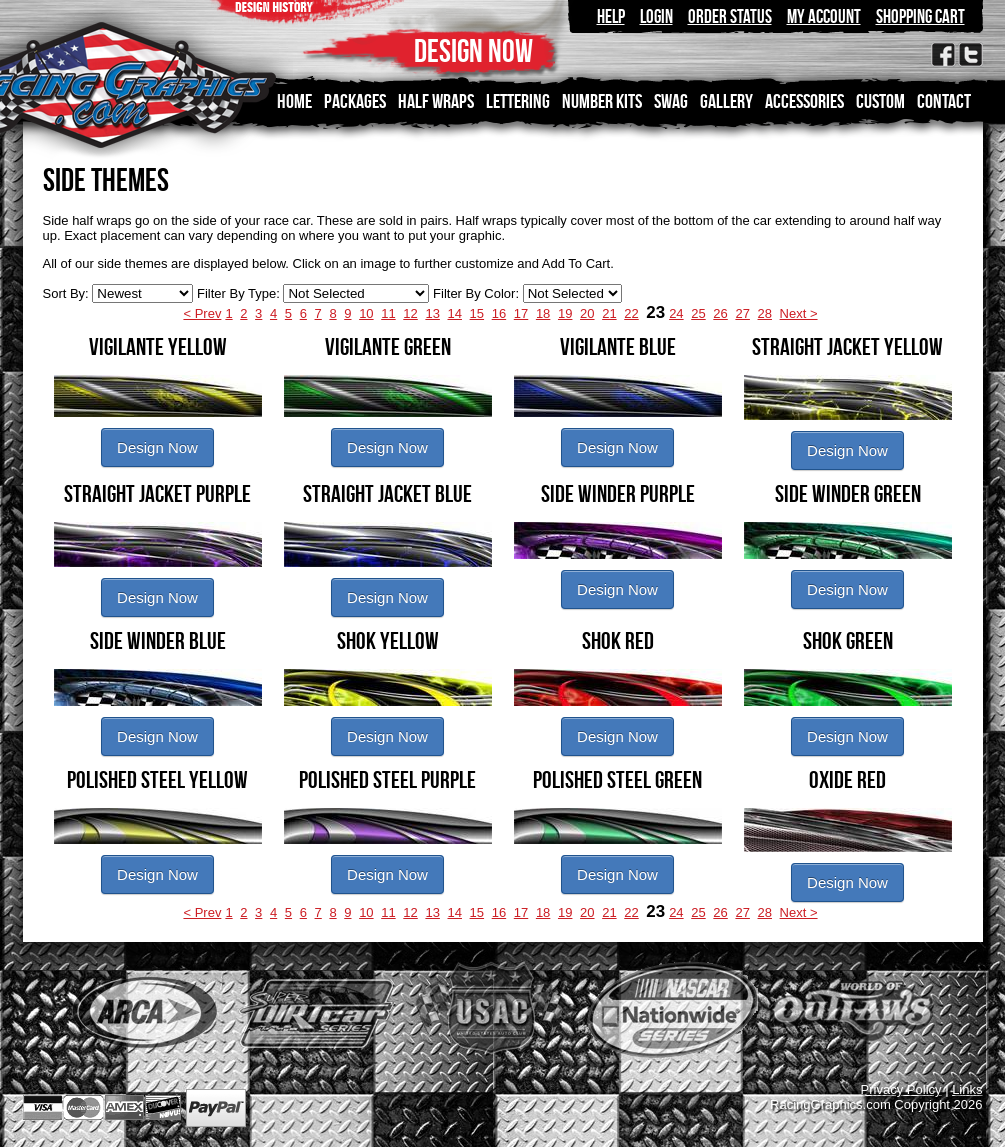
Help (611, 16)
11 (388, 313)
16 (499, 313)
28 (765, 313)
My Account (824, 16)
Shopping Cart (920, 16)
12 (410, 313)
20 (587, 313)
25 (698, 313)
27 (742, 313)
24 (676, 313)
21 (609, 313)
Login (656, 16)
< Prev (202, 313)
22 (631, 313)
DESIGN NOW (473, 50)
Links (967, 1089)
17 (521, 313)
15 (477, 313)
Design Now (157, 447)
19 (565, 313)
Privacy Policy (901, 1089)
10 (366, 313)
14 (455, 313)
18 (543, 313)
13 (432, 313)
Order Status (730, 16)
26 (720, 313)
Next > (799, 313)
